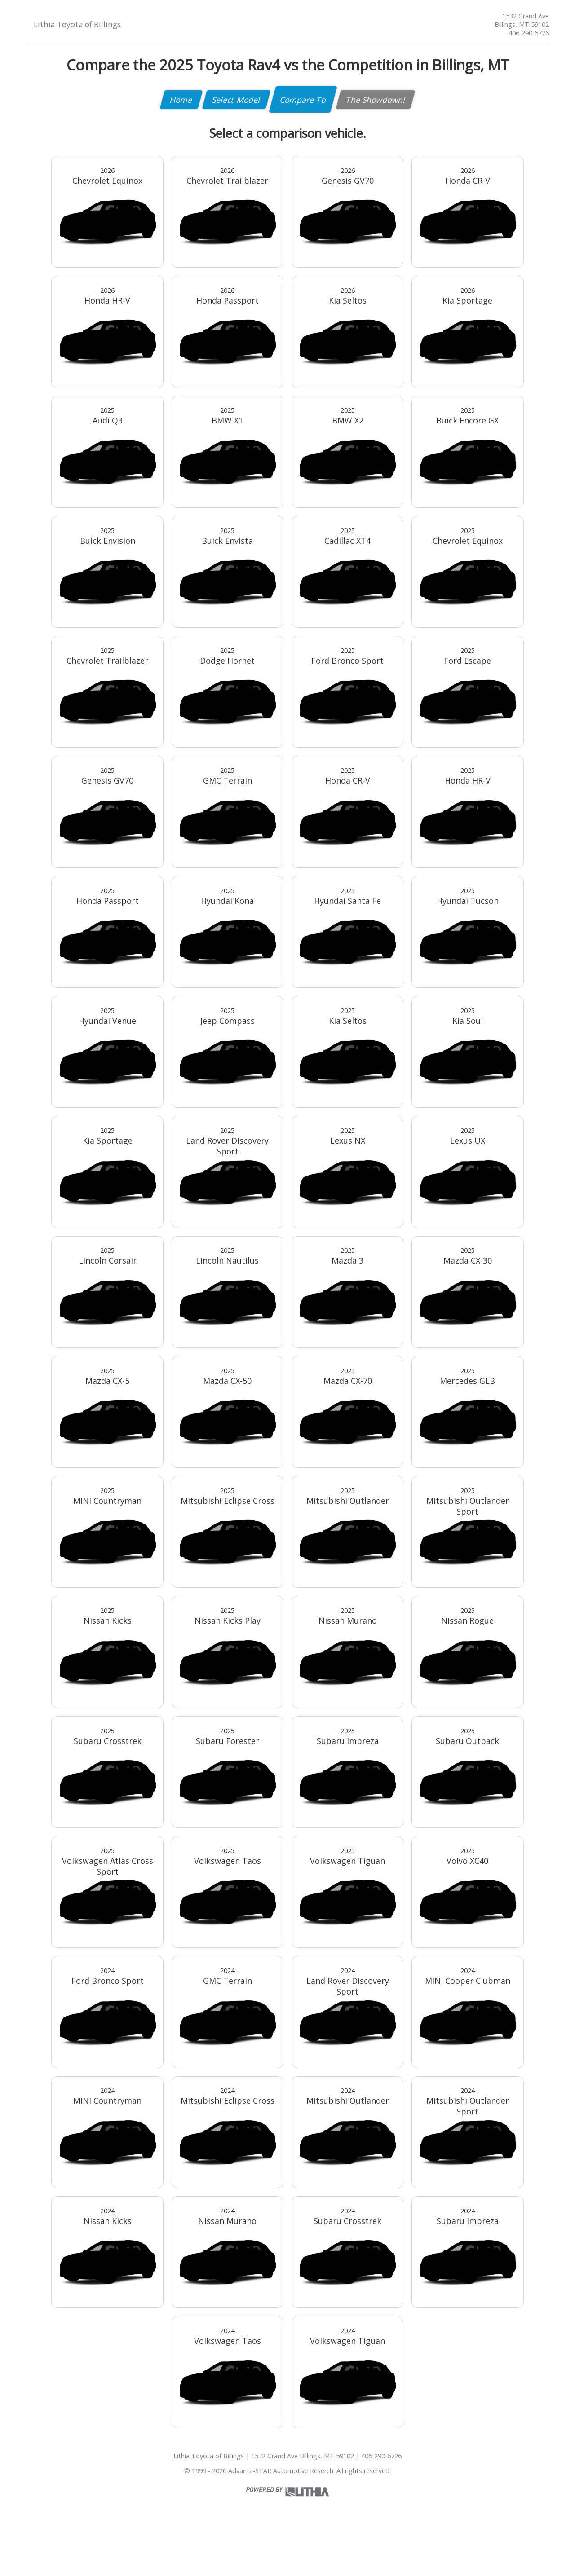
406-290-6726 (529, 33)
